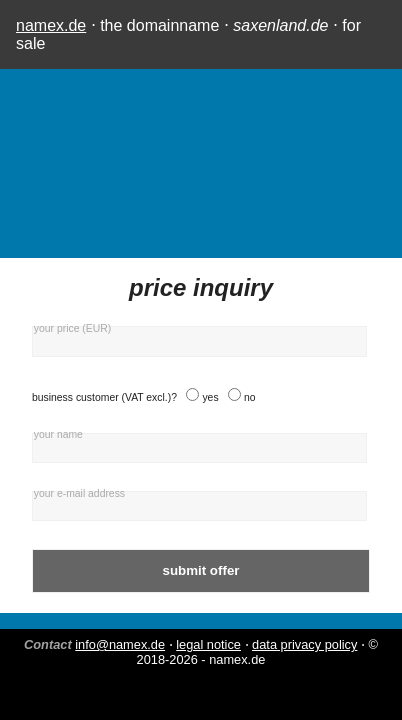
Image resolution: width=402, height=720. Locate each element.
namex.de (51, 25)
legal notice (208, 644)
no (250, 397)
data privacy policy (304, 644)
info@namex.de (120, 644)
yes (210, 397)
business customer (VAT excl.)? (104, 397)
